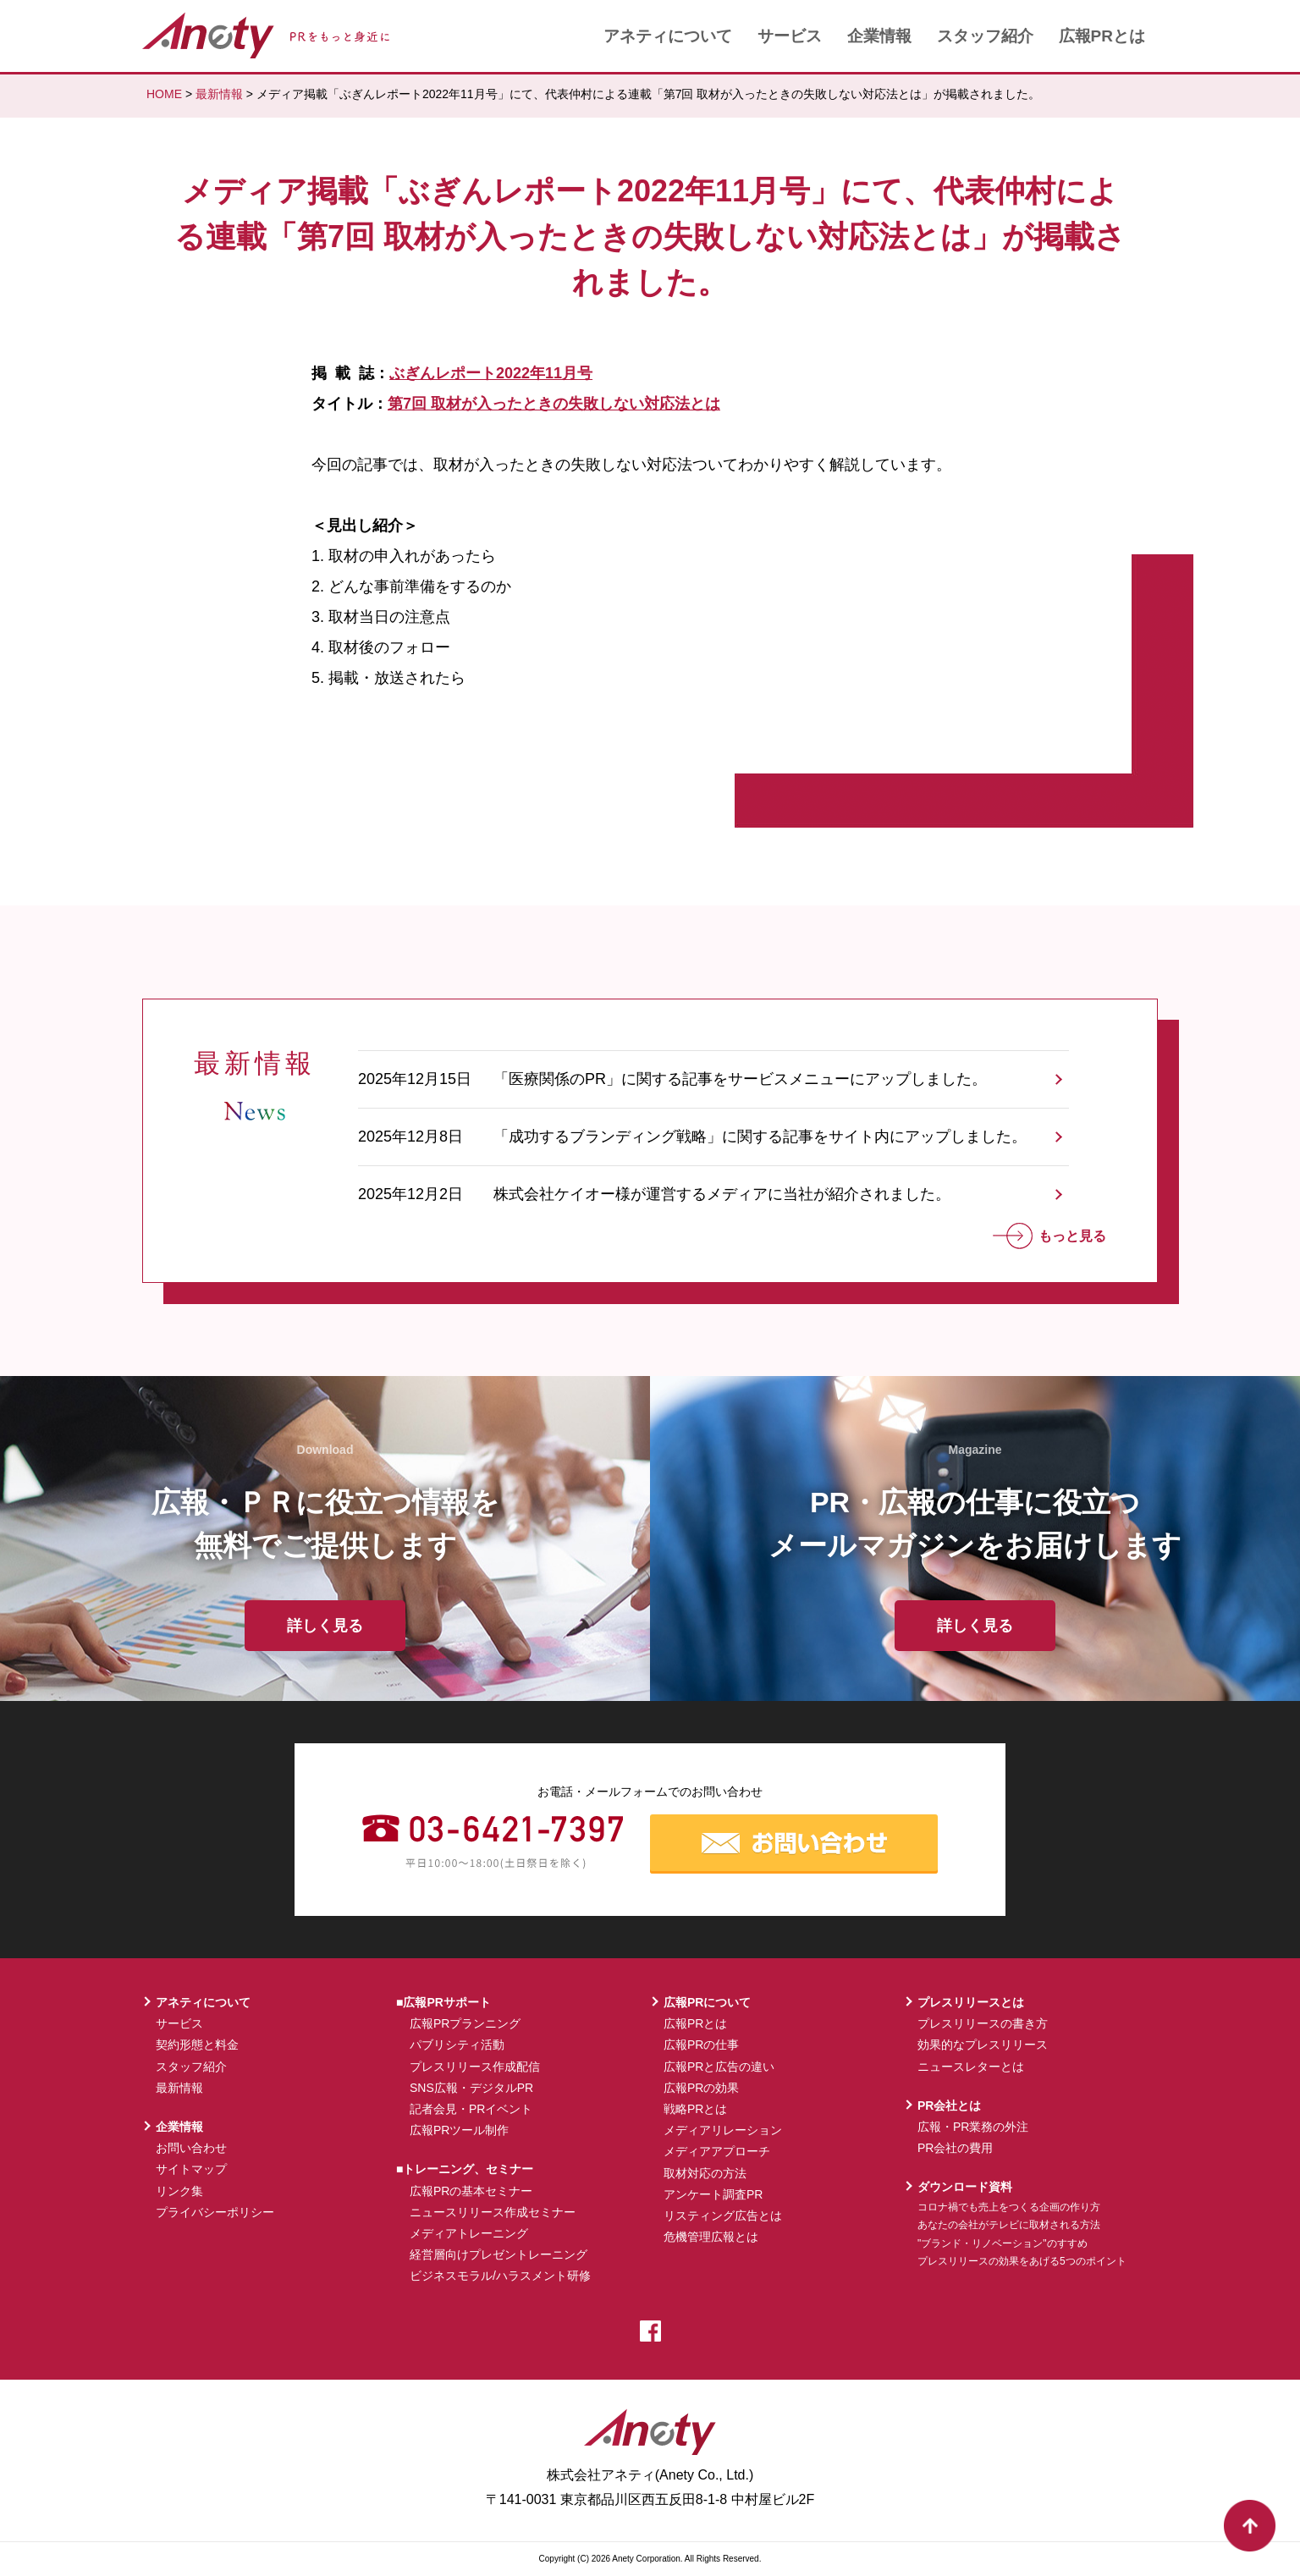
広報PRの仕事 (701, 2044)
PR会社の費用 (955, 2148)
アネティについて (667, 36)
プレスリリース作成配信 (475, 2066)
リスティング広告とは (723, 2215)
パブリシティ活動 (457, 2044)
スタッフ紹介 (985, 36)
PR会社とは (949, 2105)
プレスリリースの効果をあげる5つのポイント (1021, 2261)
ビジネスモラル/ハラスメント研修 (500, 2275)
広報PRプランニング (465, 2023)
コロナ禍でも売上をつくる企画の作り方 (1008, 2207)
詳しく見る (325, 1625)
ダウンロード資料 (964, 2186)
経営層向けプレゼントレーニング (498, 2254)
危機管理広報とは (711, 2236)
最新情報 (219, 94)
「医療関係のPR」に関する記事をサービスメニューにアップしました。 (740, 1079)
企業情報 (879, 36)
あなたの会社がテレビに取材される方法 (1008, 2225)
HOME (164, 94)
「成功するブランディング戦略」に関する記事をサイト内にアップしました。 (760, 1136)
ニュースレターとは (970, 2066)
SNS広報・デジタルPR (471, 2087)
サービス (789, 36)
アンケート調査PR (713, 2194)
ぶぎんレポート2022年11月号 (490, 373)
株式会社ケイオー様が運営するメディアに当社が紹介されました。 (721, 1194)
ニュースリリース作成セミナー (493, 2212)
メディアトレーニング (469, 2233)
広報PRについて (707, 2002)
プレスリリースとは (970, 2002)
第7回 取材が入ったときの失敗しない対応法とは (554, 403)
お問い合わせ (191, 2148)
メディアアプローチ (717, 2151)
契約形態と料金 (197, 2044)
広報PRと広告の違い (719, 2066)
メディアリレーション (723, 2130)
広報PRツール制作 (459, 2130)
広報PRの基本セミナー (471, 2191)
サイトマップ (191, 2169)
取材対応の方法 (705, 2173)
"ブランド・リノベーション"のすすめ (1002, 2243)
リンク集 (179, 2191)
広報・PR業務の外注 (972, 2126)
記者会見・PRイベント (471, 2109)
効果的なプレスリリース (982, 2044)
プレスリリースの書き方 (982, 2023)
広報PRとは (1102, 36)
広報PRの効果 (701, 2087)
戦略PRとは (695, 2109)
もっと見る (1049, 1236)
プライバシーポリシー (215, 2212)
